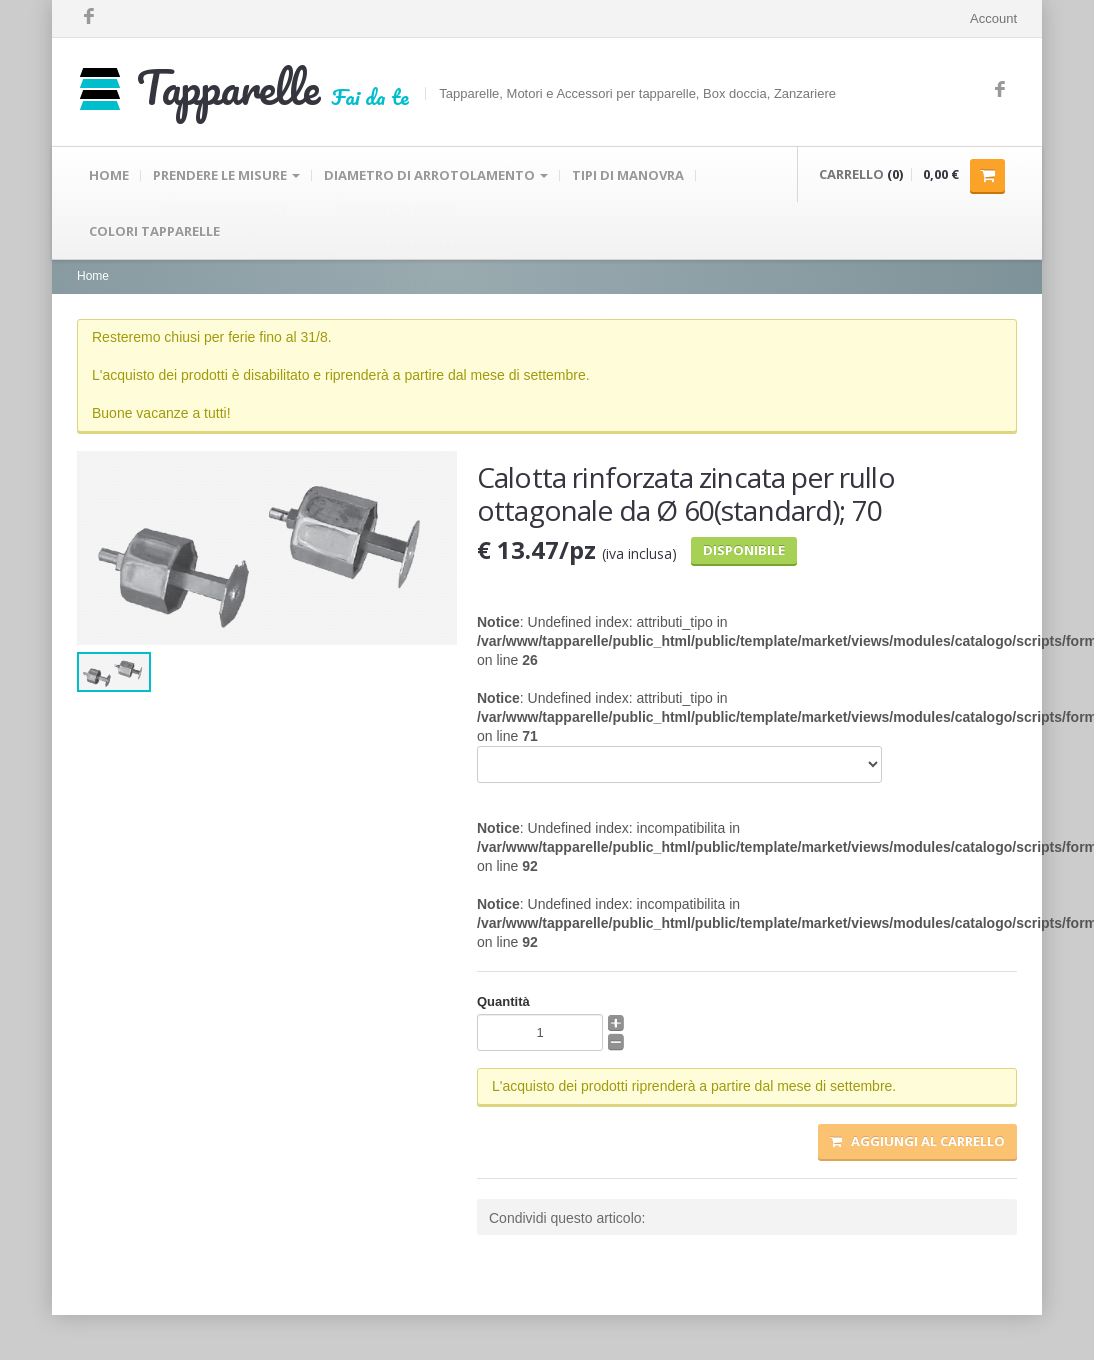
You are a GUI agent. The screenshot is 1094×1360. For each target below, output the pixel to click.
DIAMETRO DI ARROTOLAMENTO (436, 175)
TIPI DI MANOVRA (628, 175)
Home (93, 276)
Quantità (503, 1001)
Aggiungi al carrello (917, 1141)
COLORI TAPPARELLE (154, 231)
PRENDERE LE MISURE (226, 175)
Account (993, 18)
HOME (109, 175)
